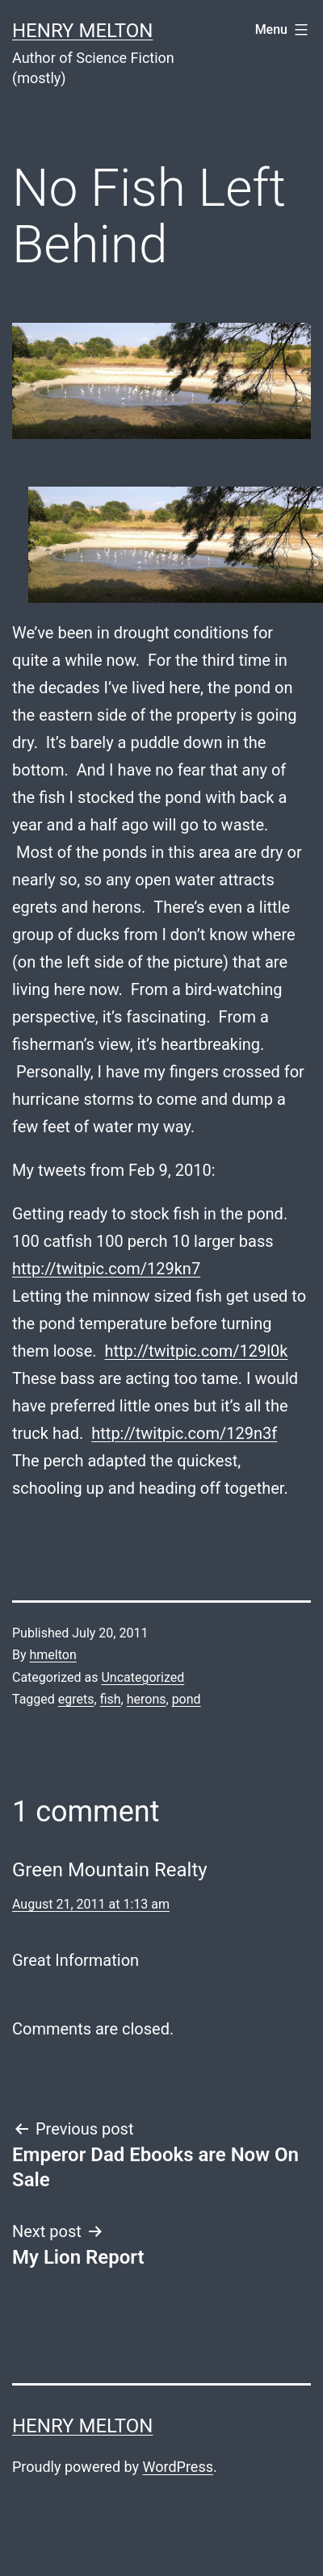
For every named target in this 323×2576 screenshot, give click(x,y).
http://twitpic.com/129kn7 (106, 1268)
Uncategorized (142, 1677)
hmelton (53, 1654)
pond (186, 1699)
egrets (76, 1699)
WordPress (178, 2466)
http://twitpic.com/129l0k (195, 1351)
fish (110, 1699)
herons (146, 1699)
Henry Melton (82, 30)
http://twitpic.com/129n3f (184, 1433)
